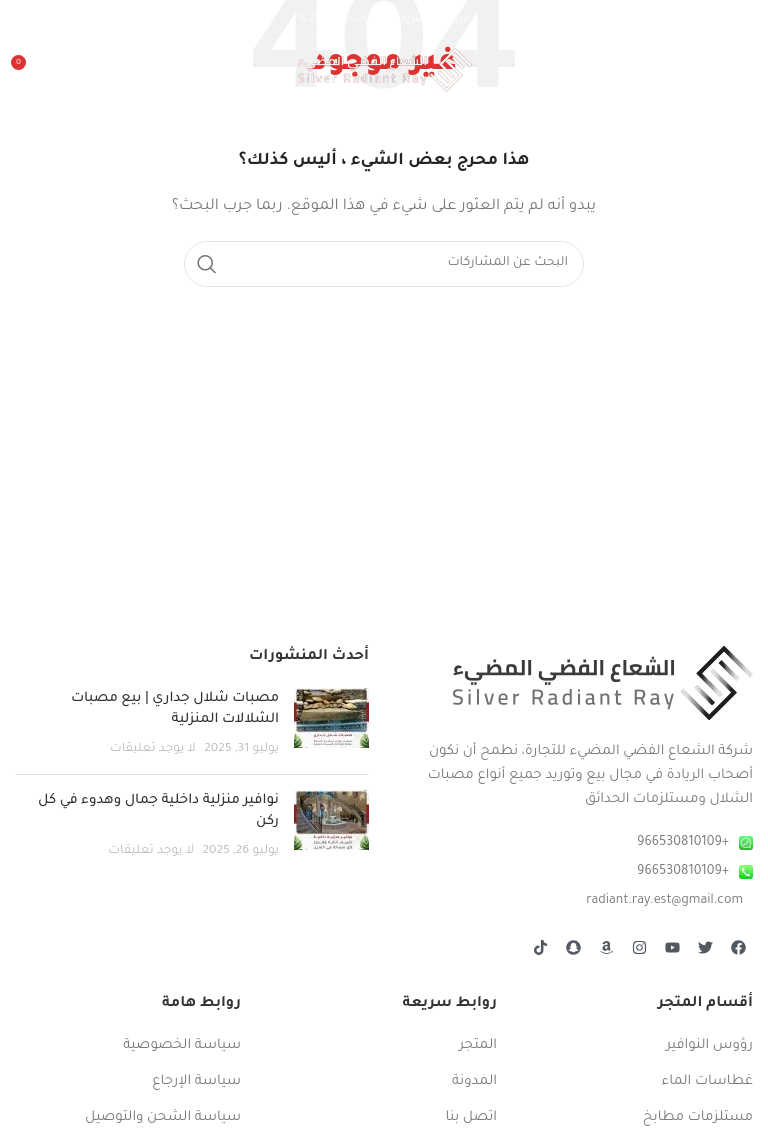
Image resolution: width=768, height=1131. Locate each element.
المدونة (474, 1081)
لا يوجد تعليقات (153, 749)
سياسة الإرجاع (196, 1081)
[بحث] (384, 264)
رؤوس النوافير (709, 1045)
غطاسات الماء (707, 1081)
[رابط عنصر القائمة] (576, 843)
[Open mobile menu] (743, 70)
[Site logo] (384, 70)
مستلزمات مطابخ (698, 1117)
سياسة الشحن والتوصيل (163, 1117)
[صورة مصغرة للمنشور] (331, 723)
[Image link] (603, 683)
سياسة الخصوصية (182, 1045)
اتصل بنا (471, 1117)
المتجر (478, 1045)
